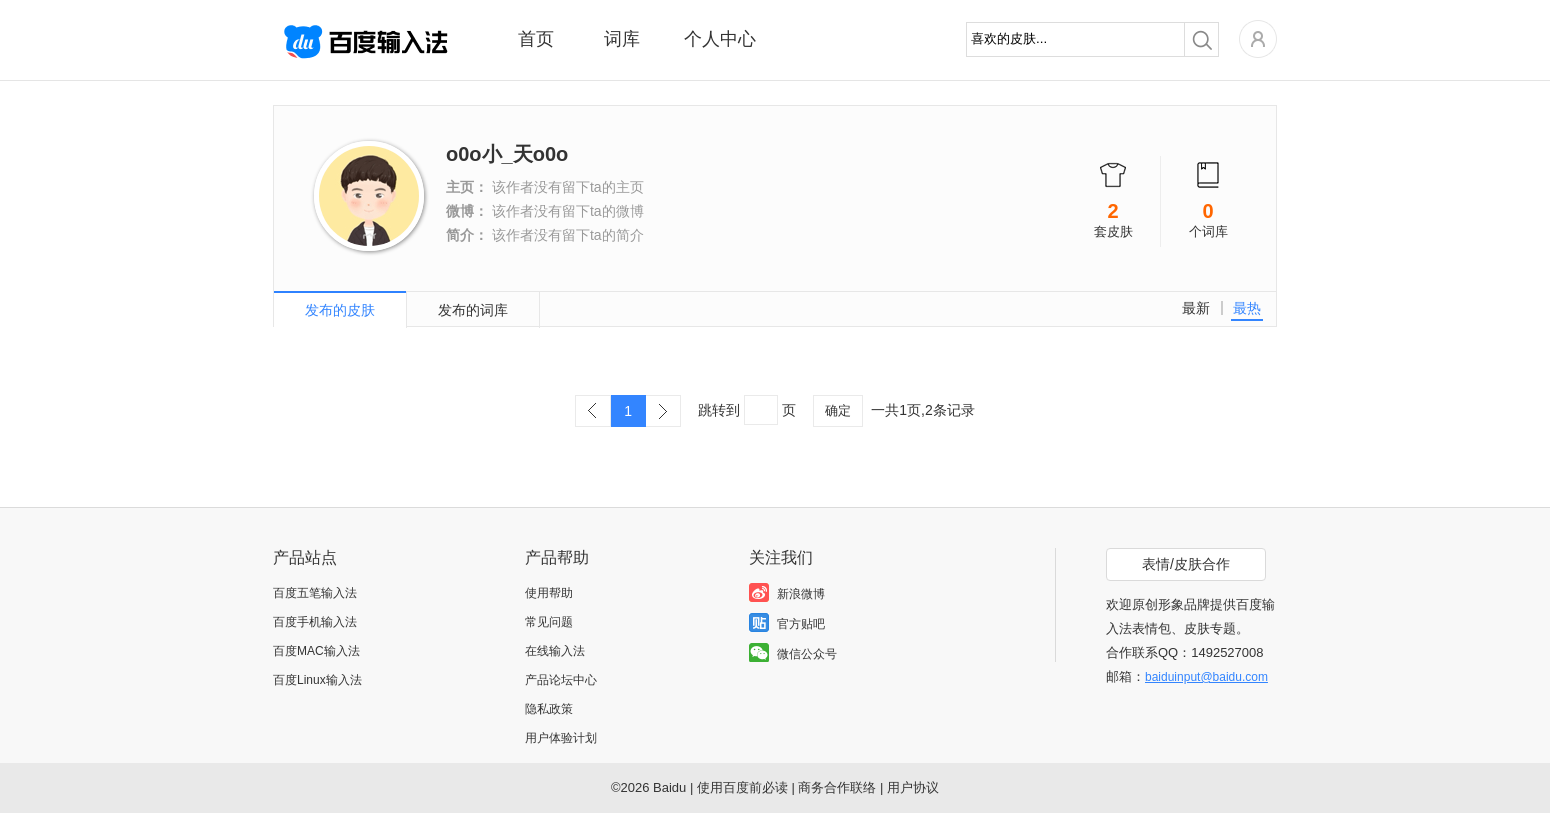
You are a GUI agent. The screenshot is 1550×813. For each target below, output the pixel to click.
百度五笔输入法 (315, 593)
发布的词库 (473, 310)
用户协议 (913, 787)
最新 (1196, 308)
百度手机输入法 (315, 622)
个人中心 (720, 39)
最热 (1247, 308)
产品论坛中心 (561, 680)
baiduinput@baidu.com (1206, 677)
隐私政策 (549, 709)
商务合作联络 (837, 787)
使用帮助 (549, 593)
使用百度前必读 (742, 787)
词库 (622, 39)
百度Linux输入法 (317, 680)
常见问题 (549, 622)
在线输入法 (555, 651)
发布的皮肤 (340, 310)
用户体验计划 (561, 738)
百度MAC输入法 (316, 651)
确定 (838, 410)
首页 (536, 39)
